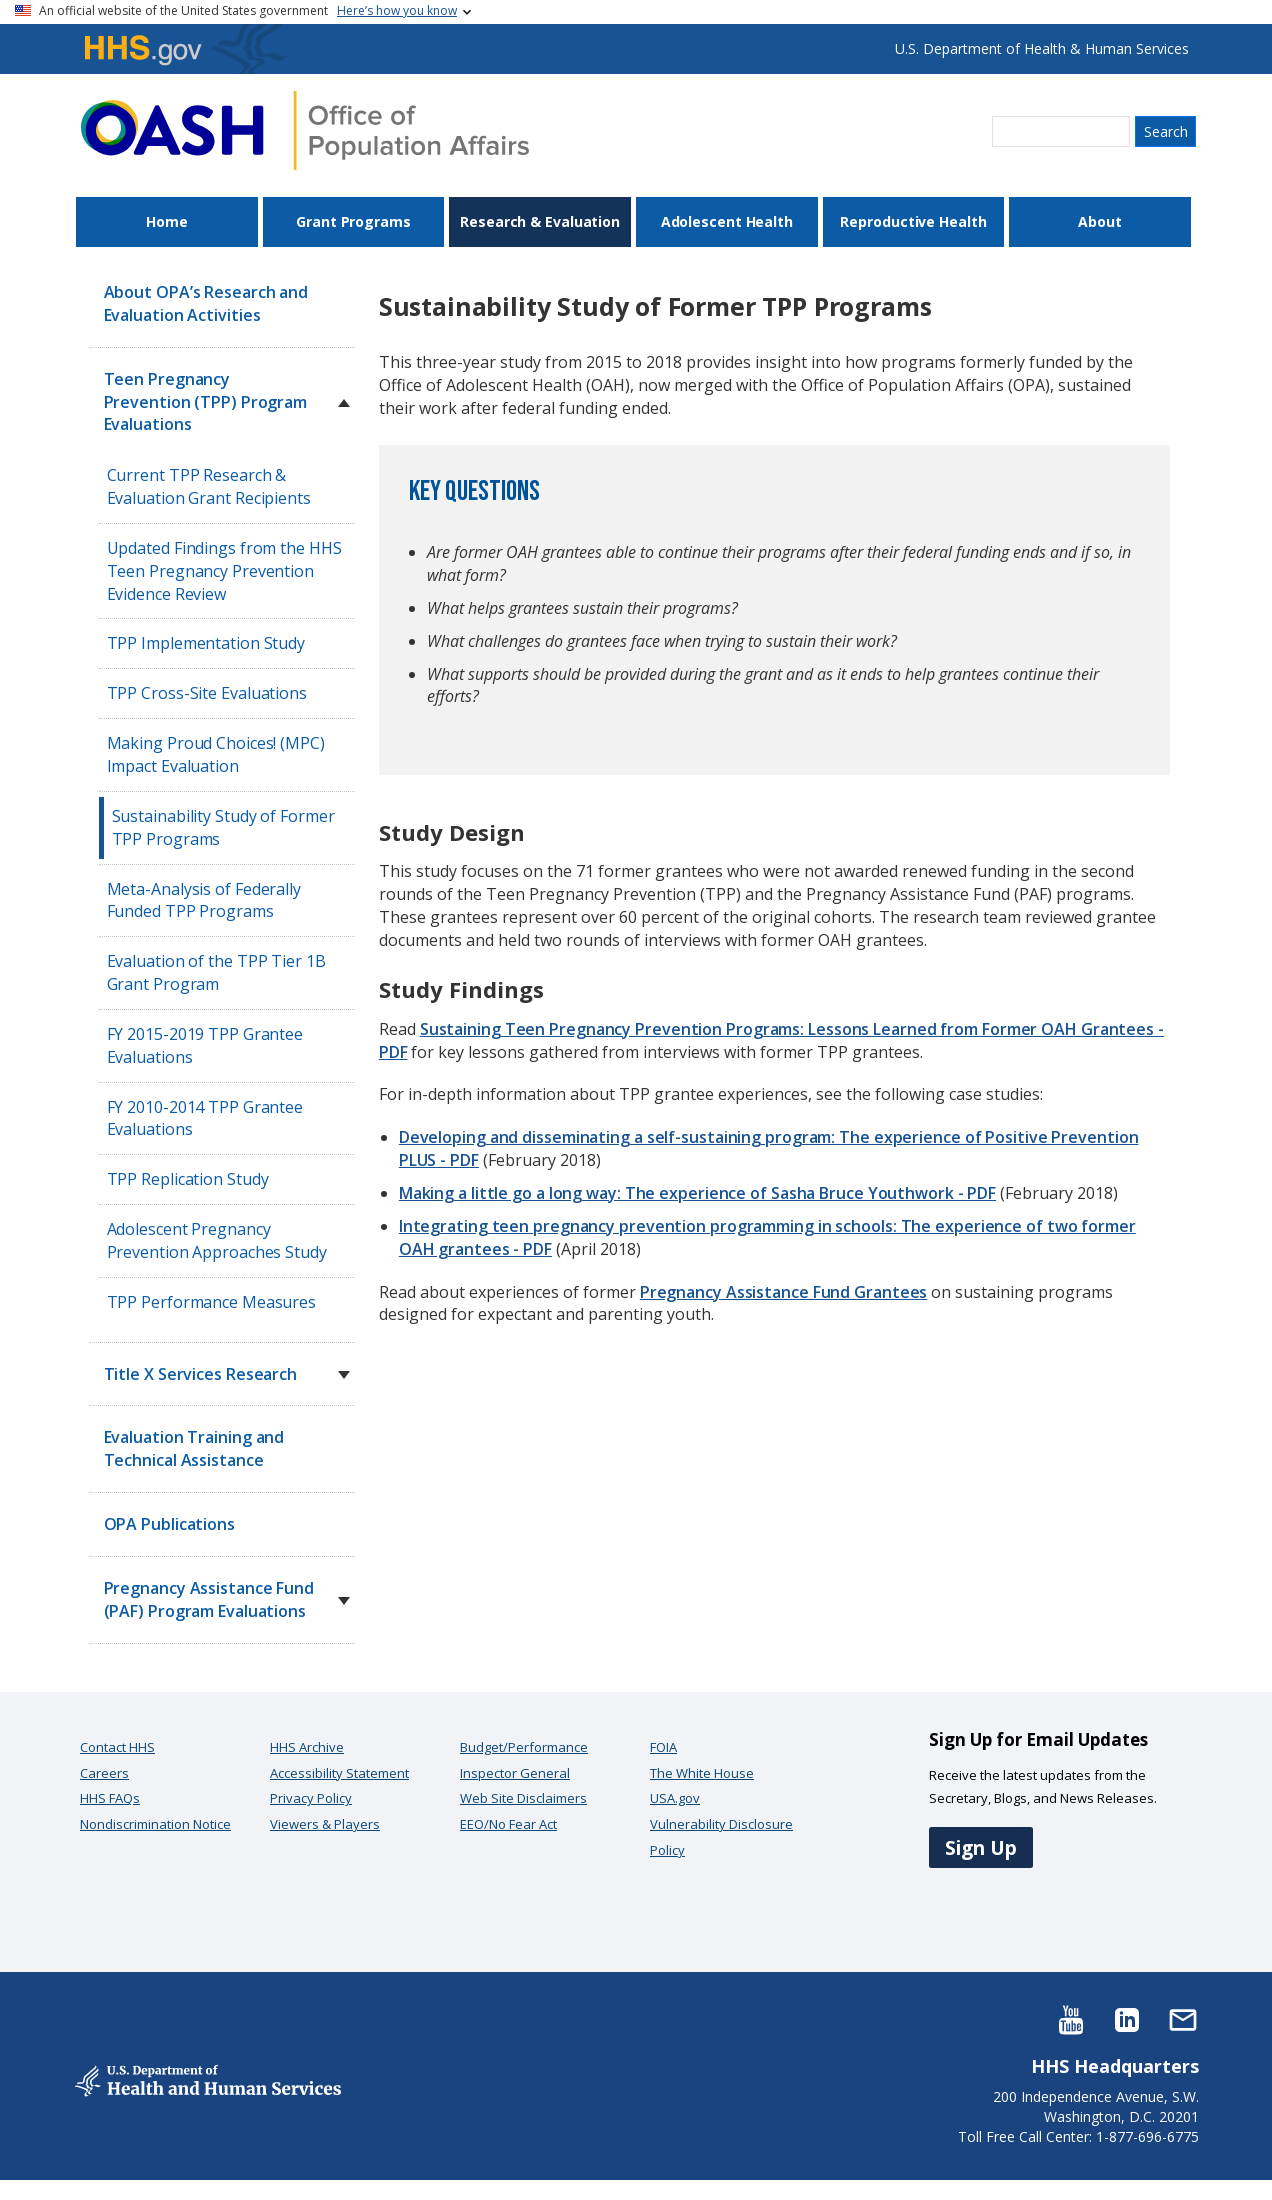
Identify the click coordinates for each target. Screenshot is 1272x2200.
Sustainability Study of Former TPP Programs (223, 827)
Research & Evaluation (540, 221)
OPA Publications (169, 1524)
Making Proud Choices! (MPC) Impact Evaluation (216, 754)
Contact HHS (117, 1747)
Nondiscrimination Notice (155, 1824)
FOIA (663, 1747)
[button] (344, 403)
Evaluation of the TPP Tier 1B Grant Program (216, 972)
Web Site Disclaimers (523, 1798)
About (1100, 221)
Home (167, 221)
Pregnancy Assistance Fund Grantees (784, 1292)
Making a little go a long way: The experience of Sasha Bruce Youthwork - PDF (697, 1193)
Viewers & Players (325, 1824)
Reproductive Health (913, 221)
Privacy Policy (311, 1798)
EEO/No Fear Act (508, 1824)
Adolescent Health (727, 221)
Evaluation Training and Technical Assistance (194, 1448)
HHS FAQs (110, 1798)
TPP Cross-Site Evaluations (207, 693)
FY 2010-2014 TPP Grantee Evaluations (205, 1118)
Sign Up (981, 1847)
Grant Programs (353, 221)
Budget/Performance (524, 1747)
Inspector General (515, 1773)
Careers (104, 1773)
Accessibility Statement (339, 1773)
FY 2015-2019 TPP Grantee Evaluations (205, 1045)
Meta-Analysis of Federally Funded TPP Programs (204, 900)
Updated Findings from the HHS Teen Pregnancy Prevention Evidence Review (224, 571)
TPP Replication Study (188, 1179)
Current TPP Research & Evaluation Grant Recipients (209, 486)
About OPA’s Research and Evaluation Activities (206, 303)
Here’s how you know (397, 10)
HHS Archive (307, 1747)
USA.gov (675, 1798)
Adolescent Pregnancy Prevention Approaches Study (217, 1240)
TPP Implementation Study (206, 643)
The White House (702, 1773)
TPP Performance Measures (212, 1302)
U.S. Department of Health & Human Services (1042, 48)
